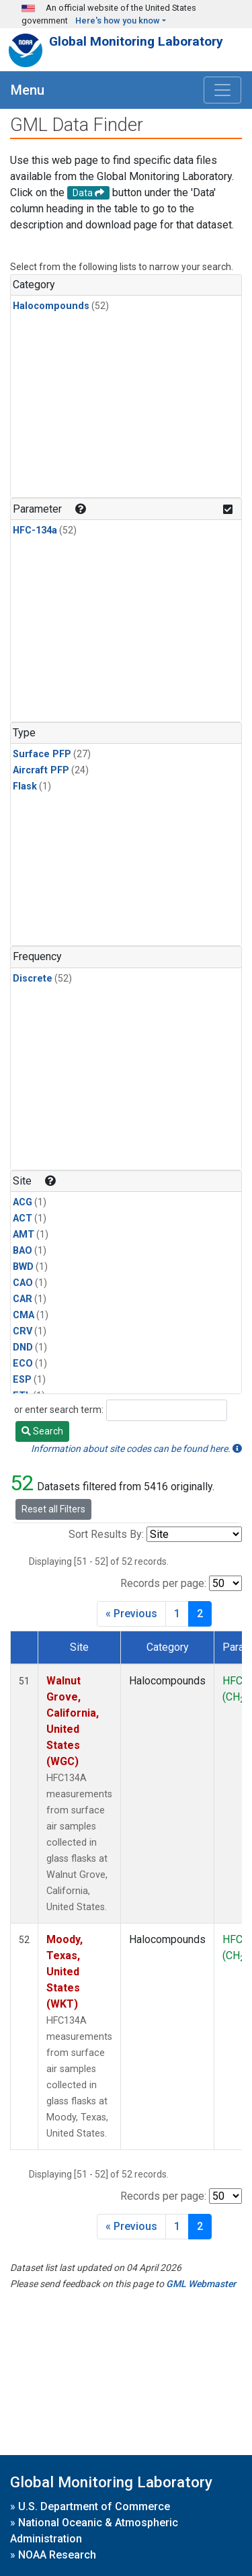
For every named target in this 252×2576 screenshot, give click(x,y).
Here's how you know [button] (117, 20)
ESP (22, 1379)
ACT (22, 1218)
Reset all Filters (53, 1509)
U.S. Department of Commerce (94, 2506)
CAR (22, 1299)
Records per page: (163, 1583)
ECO (23, 1363)
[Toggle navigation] (222, 90)
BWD (23, 1267)
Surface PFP (42, 754)
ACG (22, 1202)
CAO (23, 1283)
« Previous (131, 1613)
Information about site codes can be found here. (136, 1448)
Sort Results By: (106, 1534)
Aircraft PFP (41, 770)
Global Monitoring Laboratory (136, 41)
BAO (22, 1250)
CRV (22, 1331)
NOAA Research (57, 2554)
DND (23, 1347)
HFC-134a (35, 530)
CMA (23, 1315)
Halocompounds (51, 306)
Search (42, 1431)
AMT (23, 1234)
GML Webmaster (201, 2283)
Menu (27, 90)
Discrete (32, 978)
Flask (25, 786)
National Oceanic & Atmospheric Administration (94, 2530)
